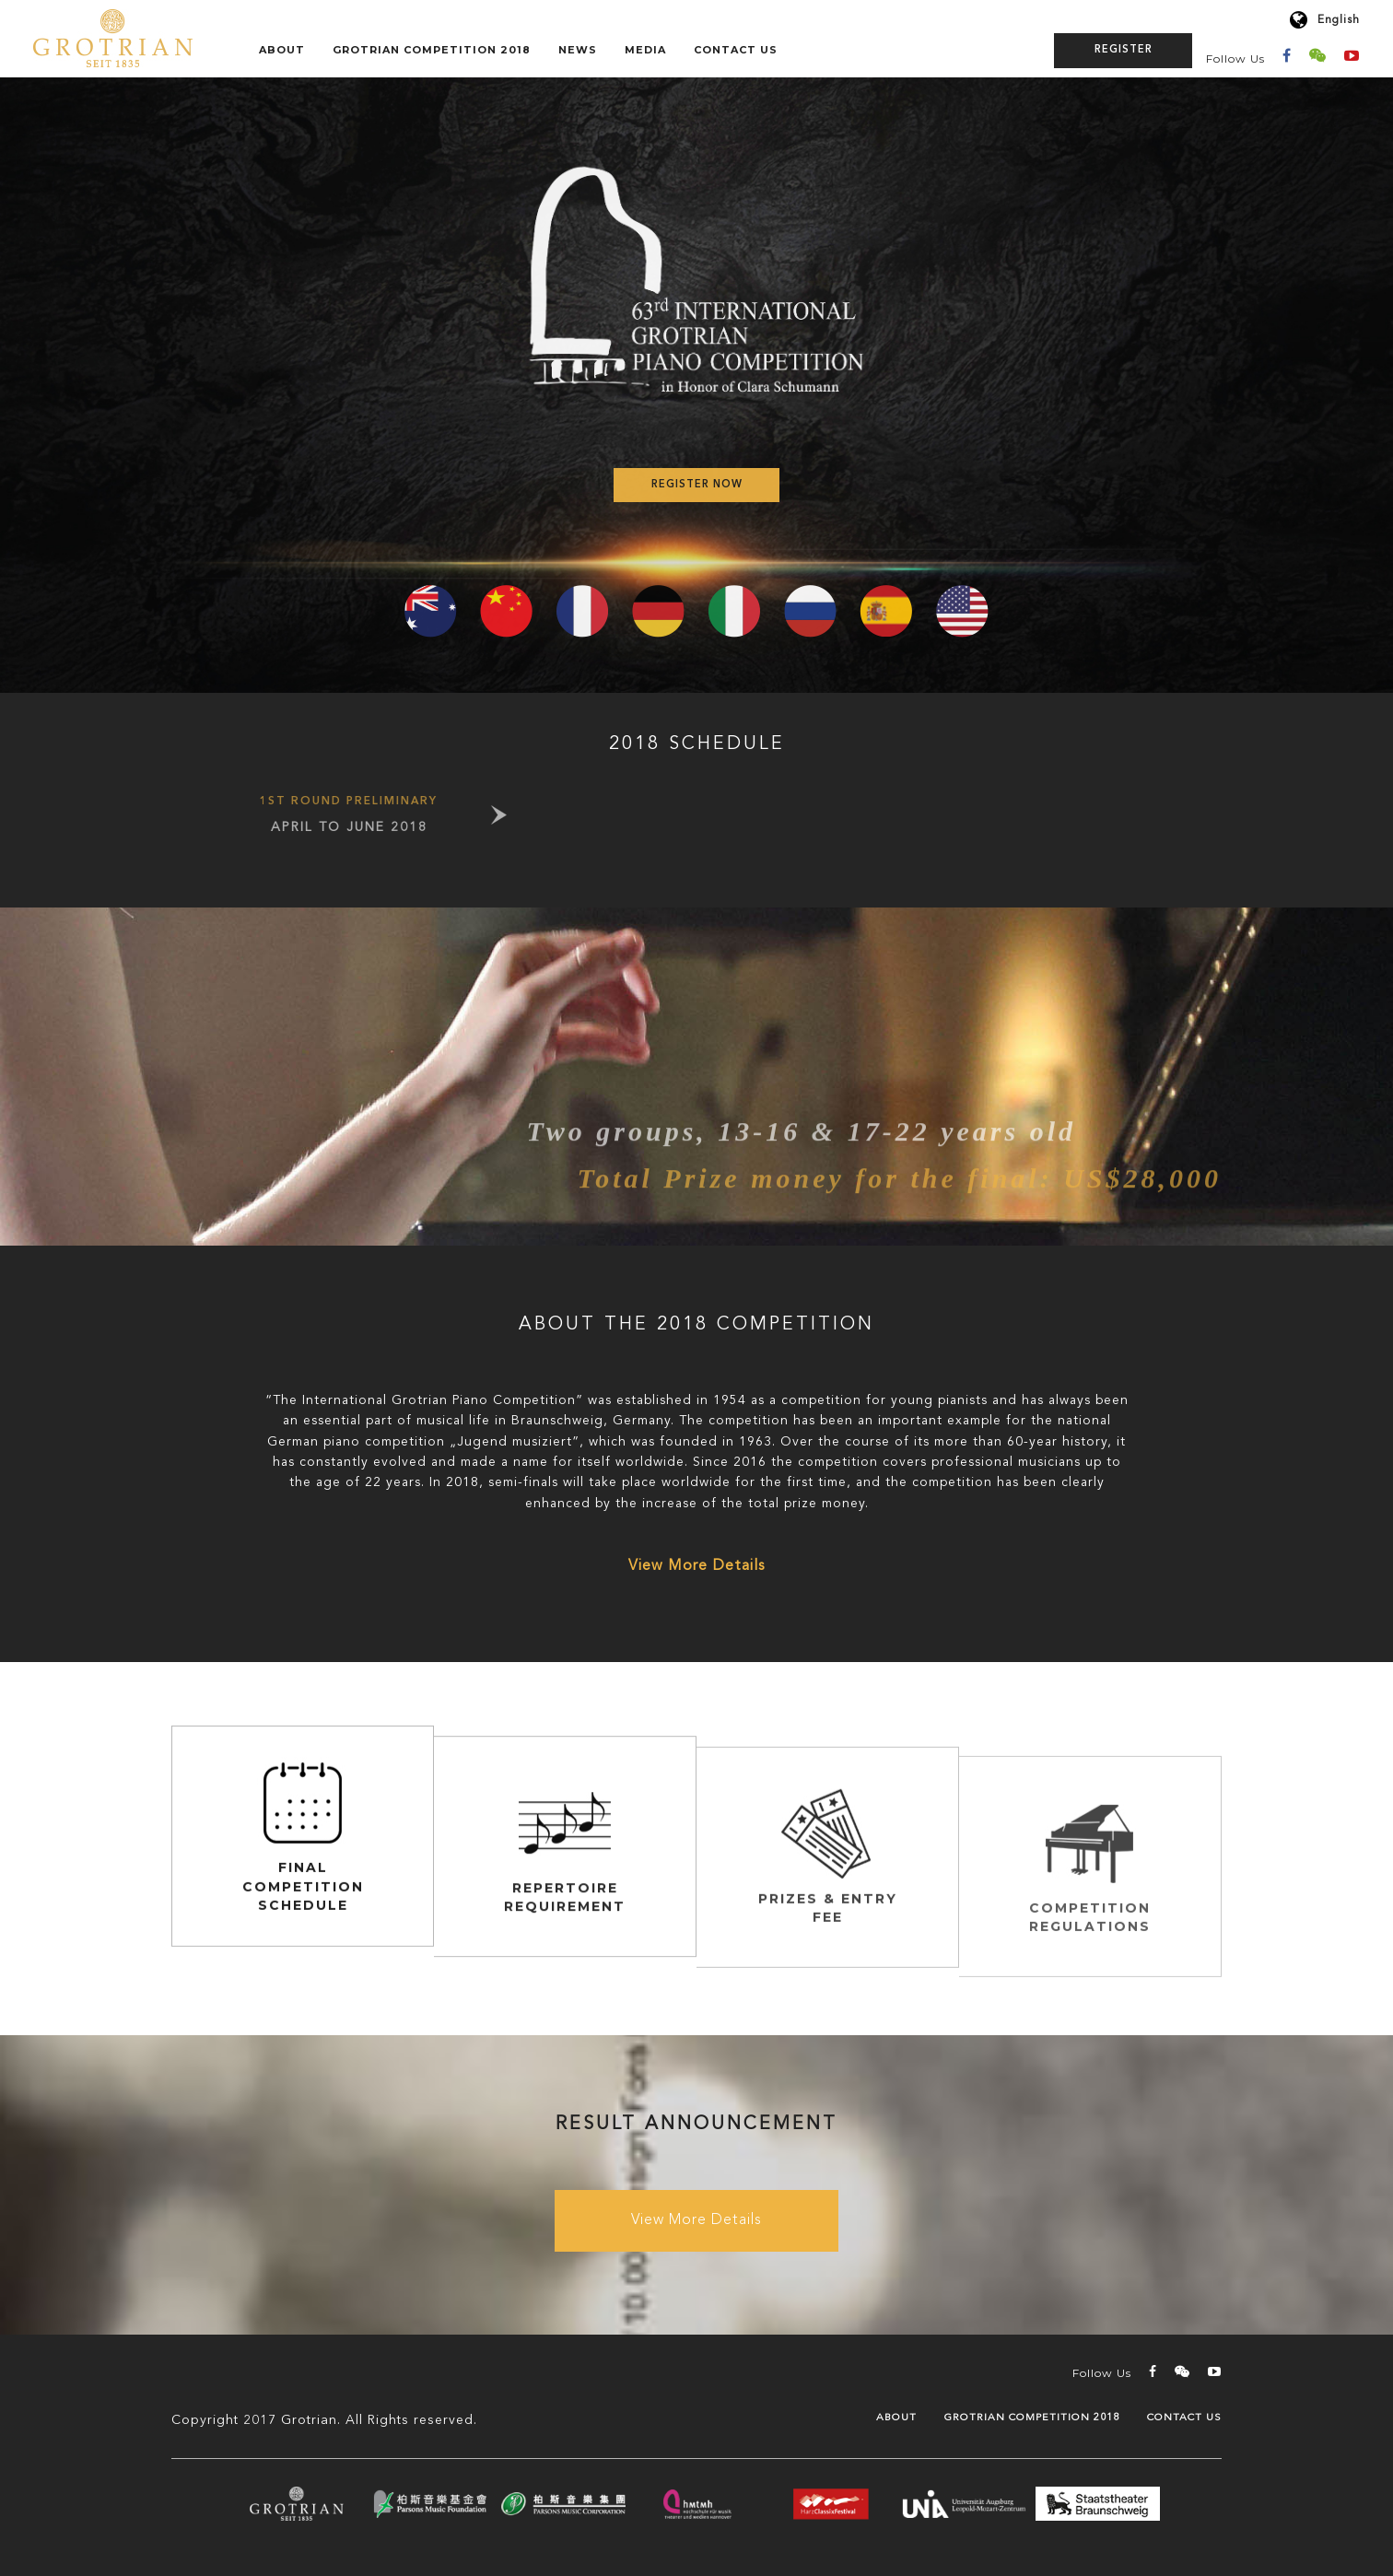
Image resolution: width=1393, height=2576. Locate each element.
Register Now (697, 485)
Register (1123, 50)
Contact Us (736, 49)
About (282, 49)
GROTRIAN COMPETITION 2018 (432, 49)
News (577, 49)
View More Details (696, 1566)
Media (645, 49)
